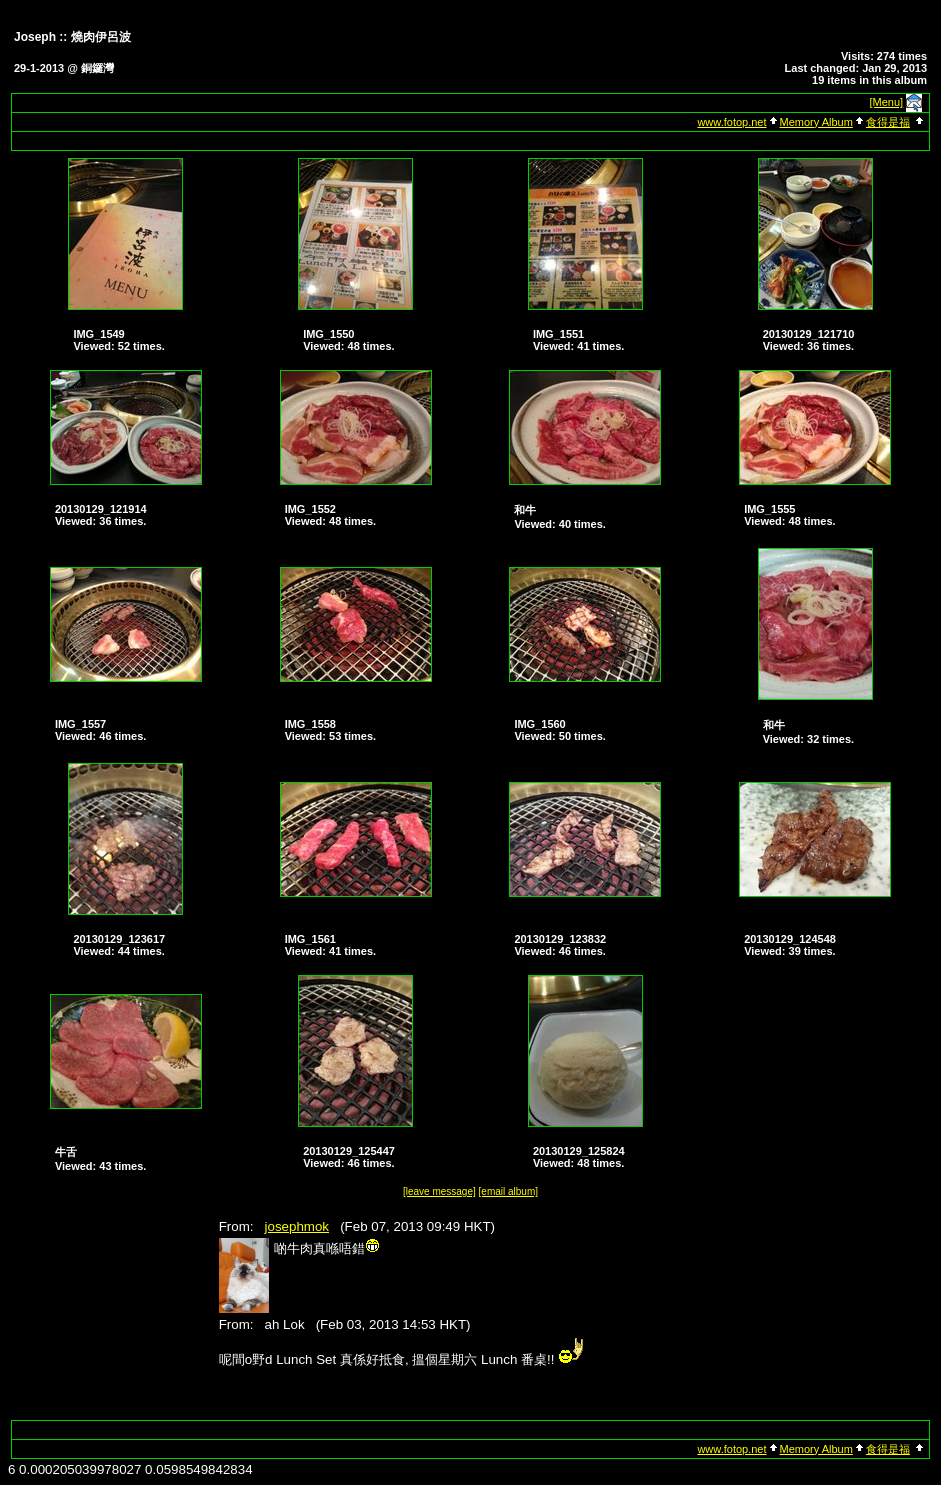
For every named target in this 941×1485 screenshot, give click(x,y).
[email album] (508, 1191)
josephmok (297, 1226)
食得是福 (888, 122)
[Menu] (887, 102)
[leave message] (439, 1191)
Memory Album (816, 122)
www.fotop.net (731, 122)
